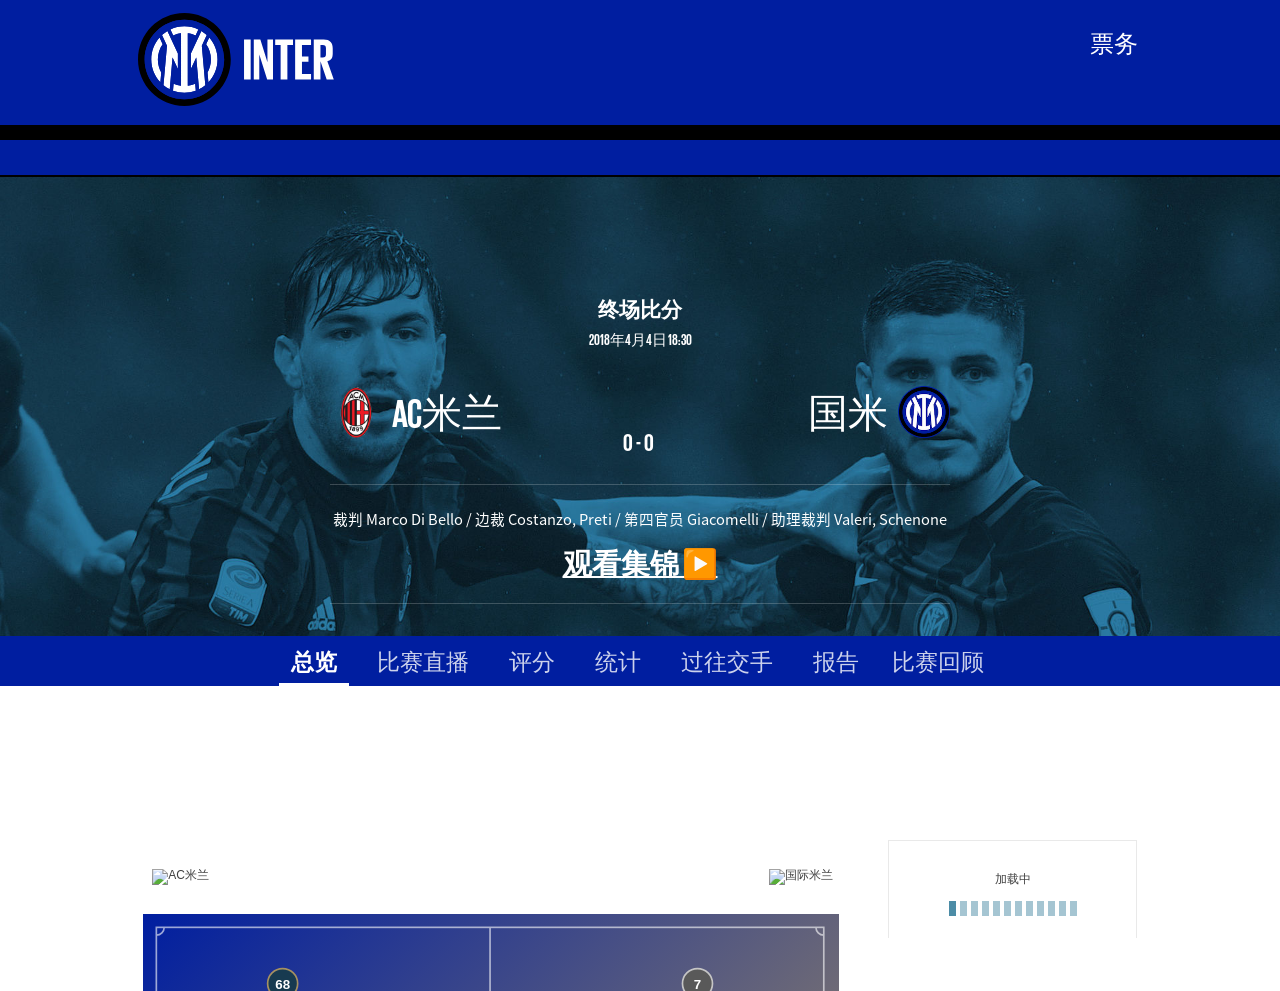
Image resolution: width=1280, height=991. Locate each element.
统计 (618, 660)
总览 (314, 660)
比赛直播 (423, 660)
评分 (532, 660)
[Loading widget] (491, 888)
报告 (836, 660)
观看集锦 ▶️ (640, 562)
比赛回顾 (938, 660)
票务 (1114, 42)
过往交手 (727, 660)
